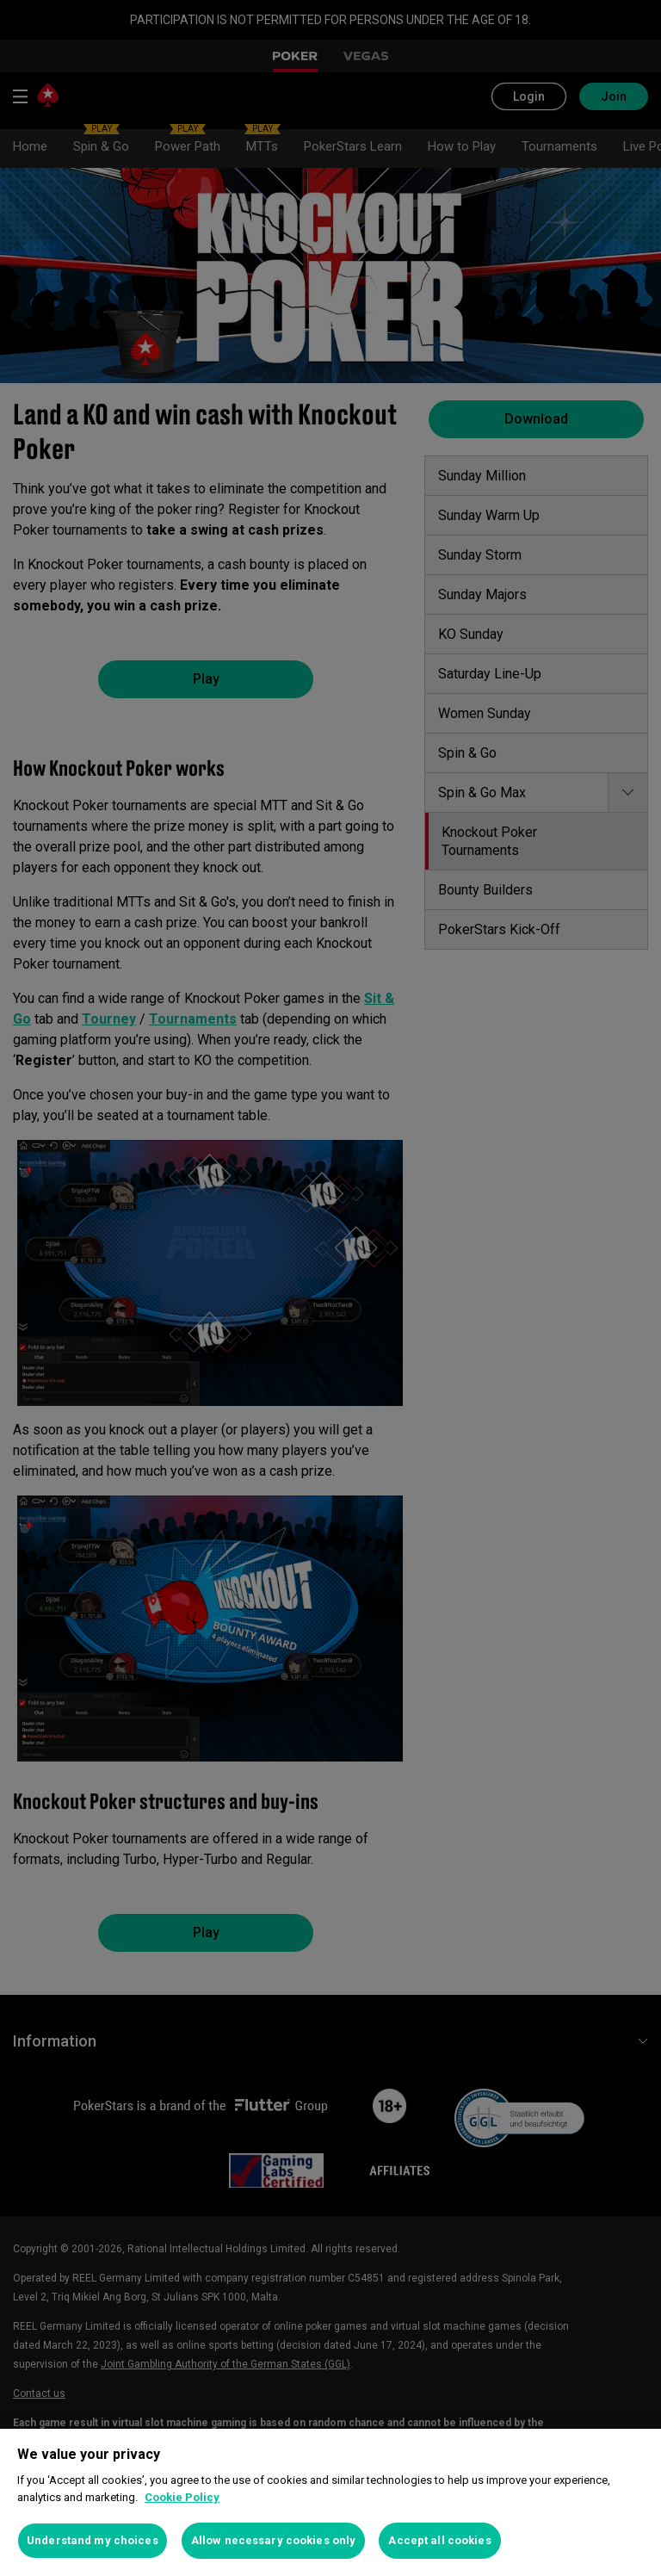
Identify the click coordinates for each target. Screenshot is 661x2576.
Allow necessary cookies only (273, 2540)
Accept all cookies (439, 2540)
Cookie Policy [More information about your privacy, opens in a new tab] (182, 2497)
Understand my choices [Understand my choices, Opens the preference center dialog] (92, 2540)
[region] (330, 2502)
